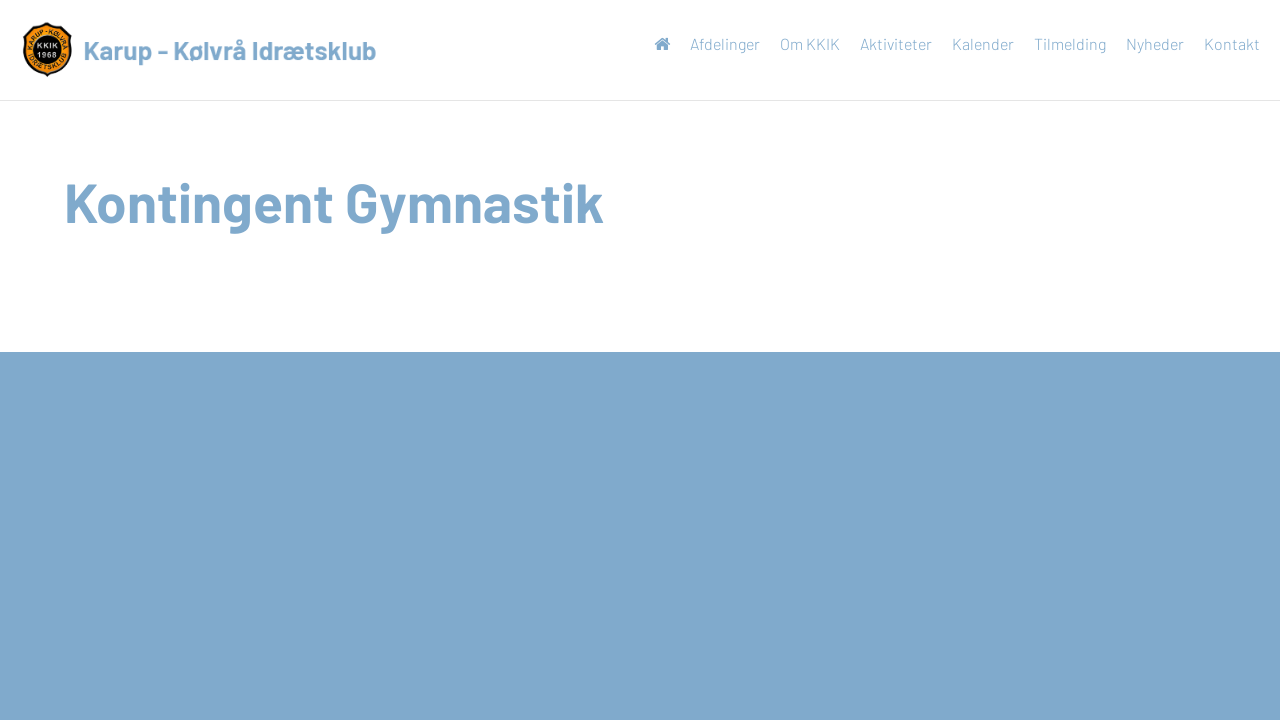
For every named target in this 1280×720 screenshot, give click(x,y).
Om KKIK (800, 43)
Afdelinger (715, 43)
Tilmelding (1060, 43)
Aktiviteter (886, 43)
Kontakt (1222, 43)
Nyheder (1145, 43)
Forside (652, 48)
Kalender (973, 43)
